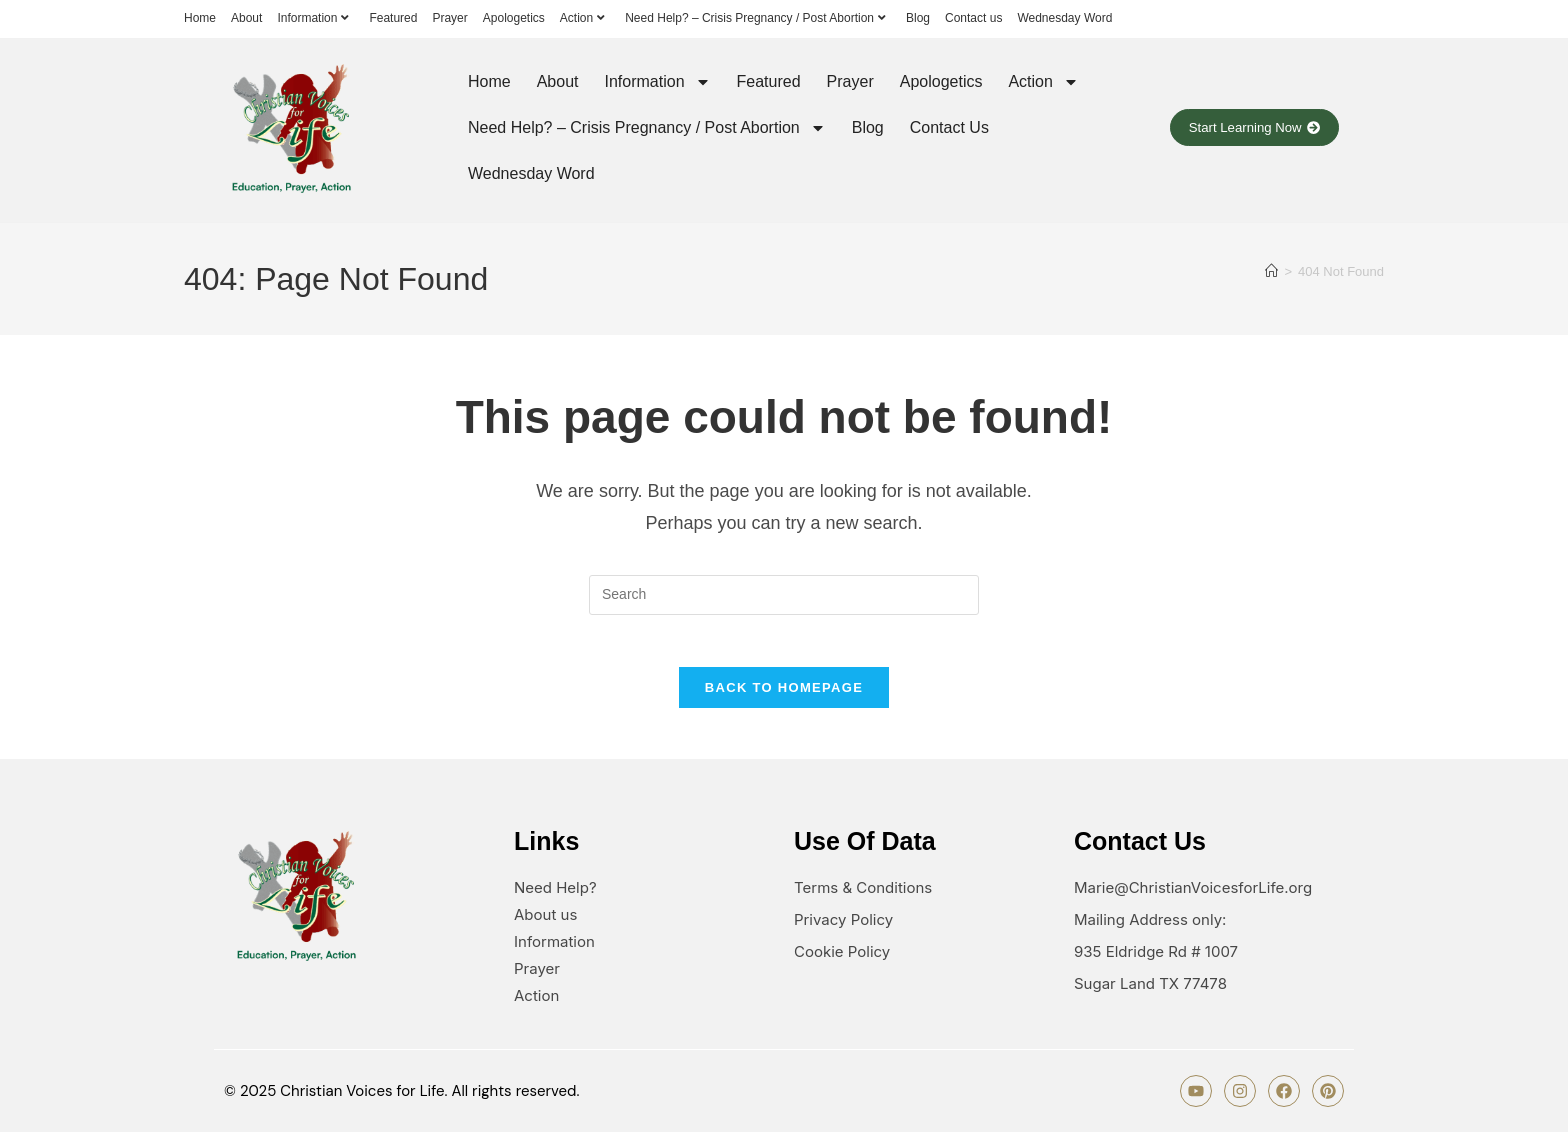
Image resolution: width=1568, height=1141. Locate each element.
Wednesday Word (1064, 18)
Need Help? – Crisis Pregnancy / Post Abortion (758, 18)
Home (200, 18)
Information (315, 18)
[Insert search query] (784, 595)
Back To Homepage (784, 696)
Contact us (973, 18)
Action (585, 18)
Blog (918, 18)
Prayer (449, 18)
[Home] (1271, 271)
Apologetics (514, 18)
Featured (393, 18)
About (246, 18)
